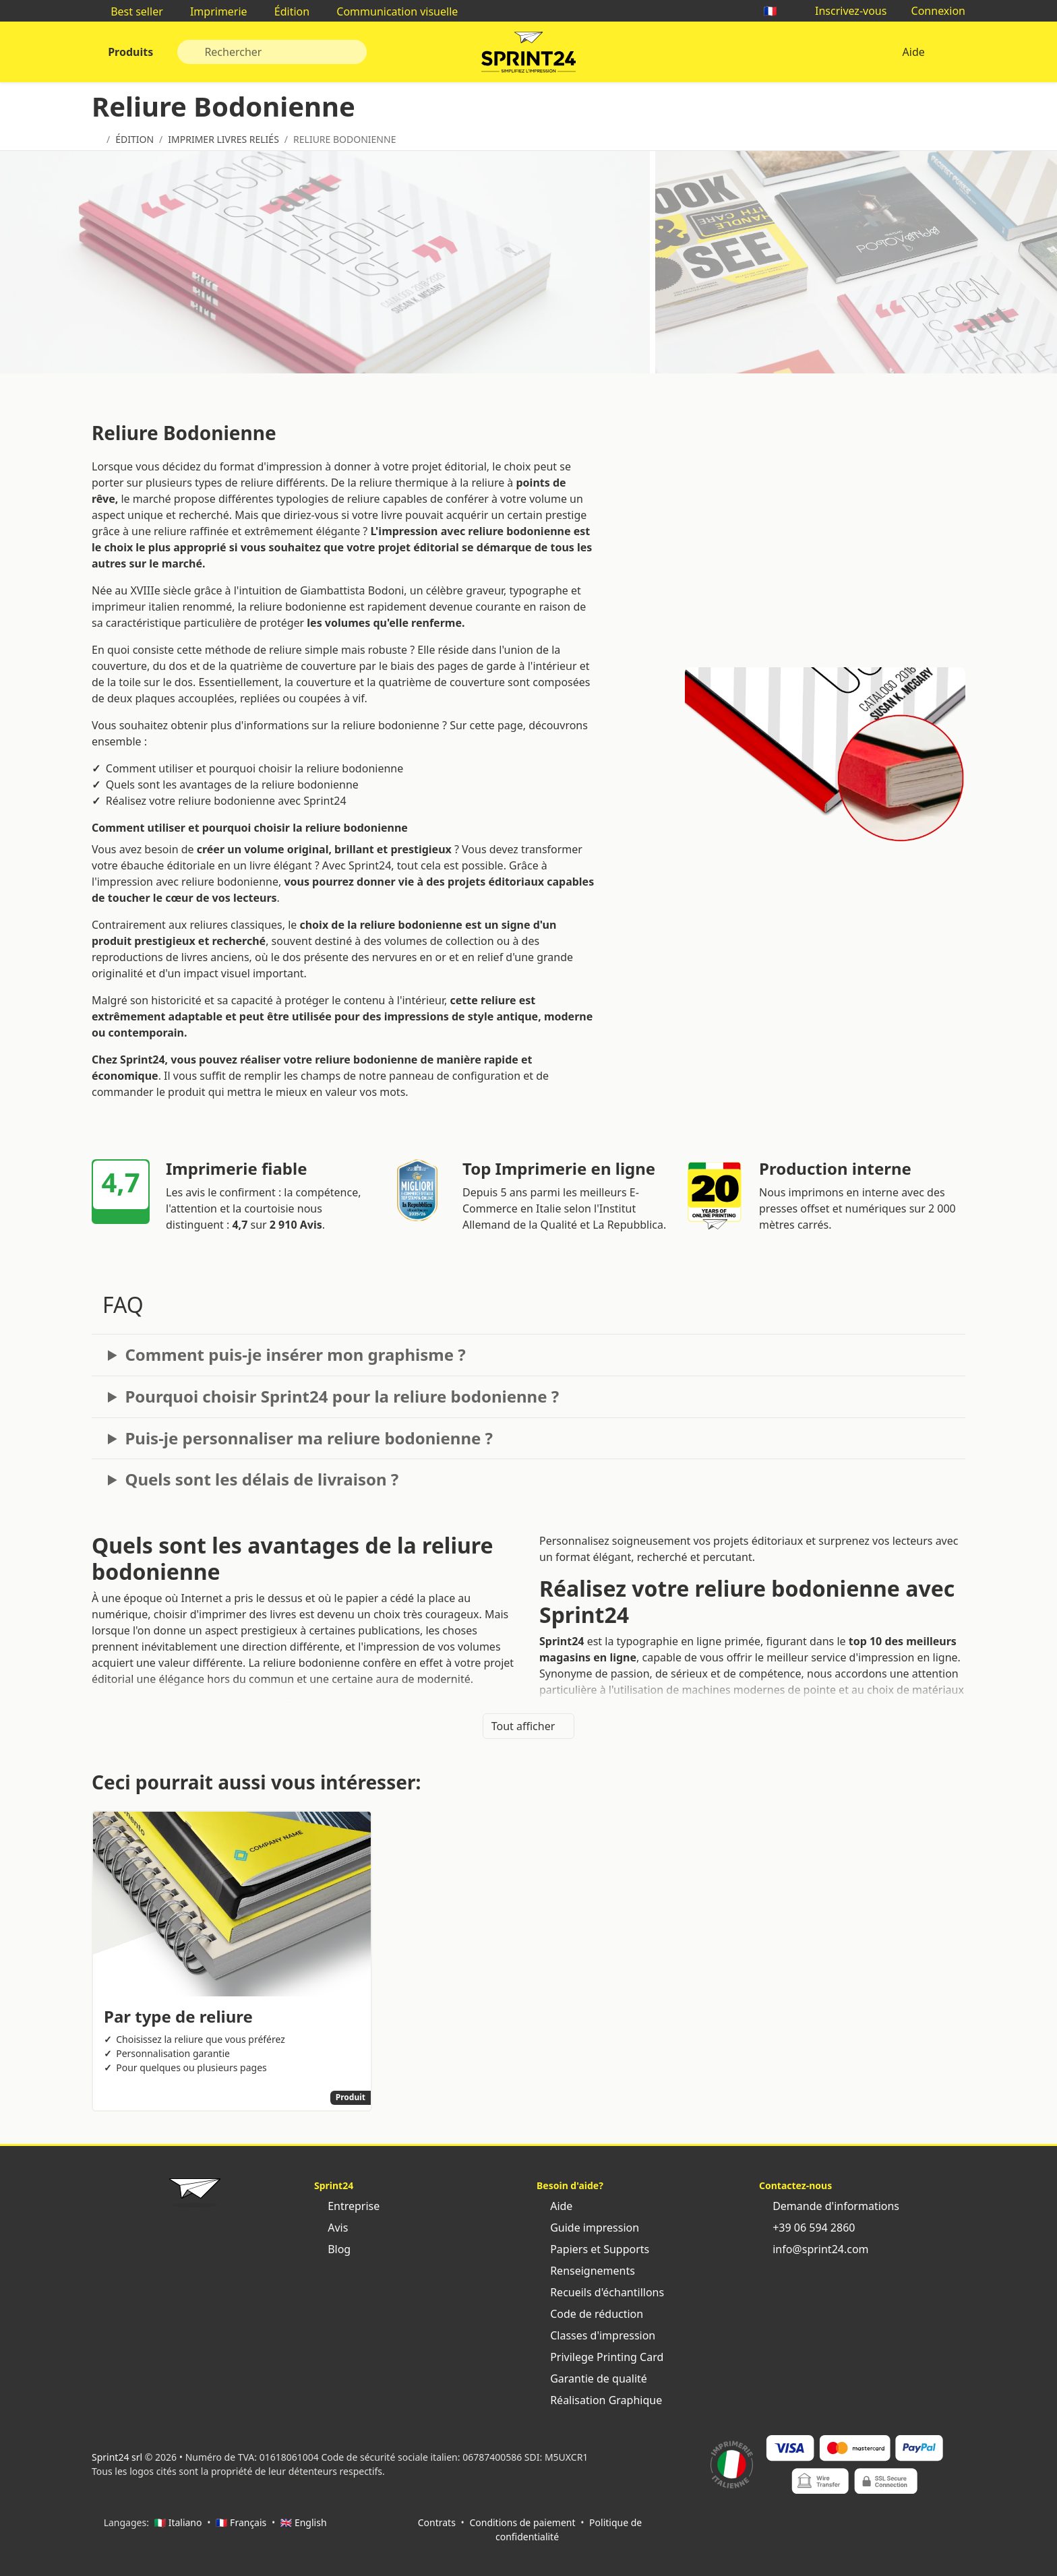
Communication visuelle (390, 11)
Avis (331, 2227)
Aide (913, 51)
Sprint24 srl (117, 2457)
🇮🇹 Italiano (178, 2522)
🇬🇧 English (303, 2522)
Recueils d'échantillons (600, 2292)
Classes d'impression (596, 2335)
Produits (129, 51)
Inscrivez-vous (844, 10)
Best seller (130, 11)
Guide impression (588, 2227)
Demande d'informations (829, 2206)
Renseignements (586, 2270)
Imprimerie (212, 11)
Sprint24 (528, 55)
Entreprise (347, 2206)
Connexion (931, 10)
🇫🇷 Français (241, 2522)
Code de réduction (590, 2313)
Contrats (437, 2522)
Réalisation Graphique (599, 2400)
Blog (332, 2249)
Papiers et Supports (593, 2249)
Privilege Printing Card (600, 2357)
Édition (285, 11)
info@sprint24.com (814, 2249)
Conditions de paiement (522, 2522)
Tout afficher (528, 1726)
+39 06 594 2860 (807, 2227)
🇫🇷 (777, 10)
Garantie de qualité (592, 2378)
